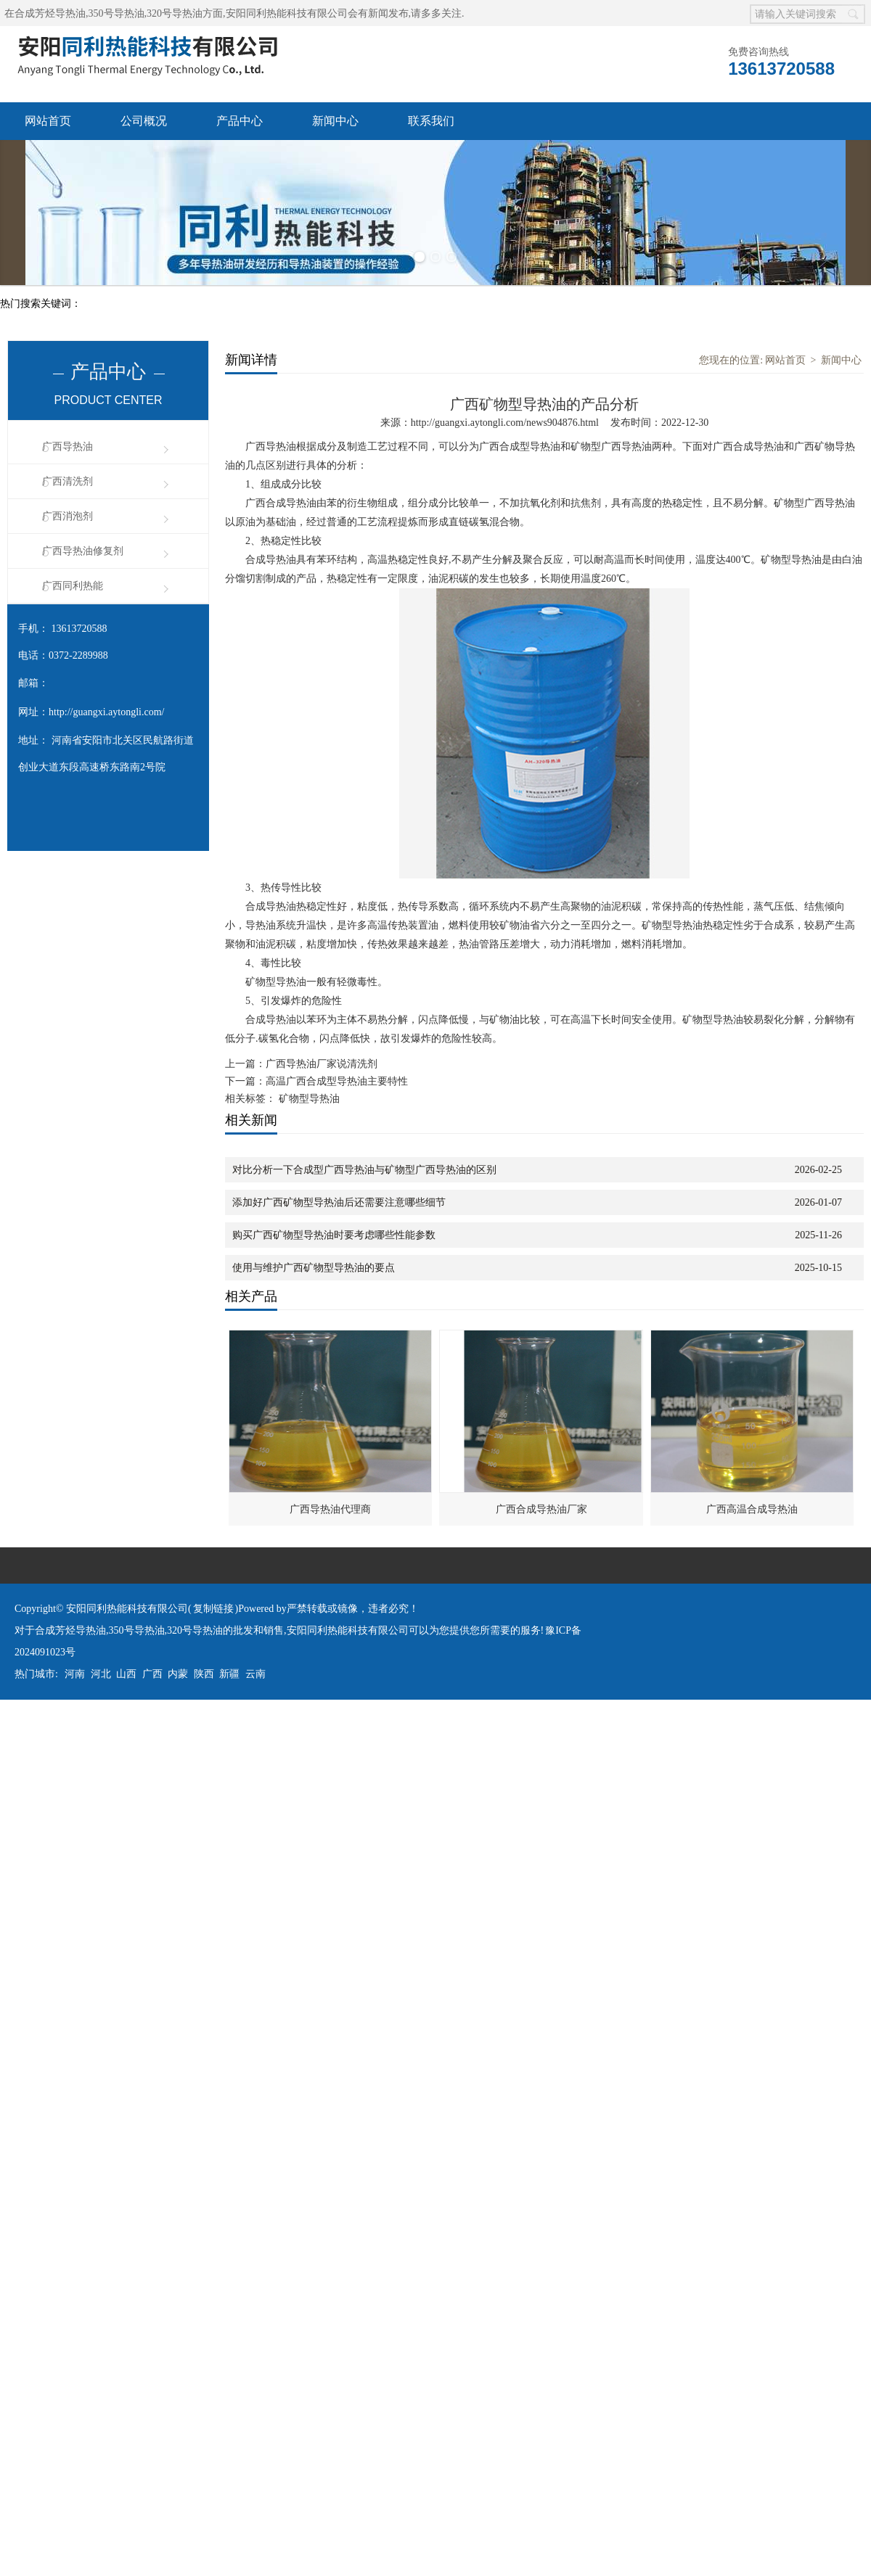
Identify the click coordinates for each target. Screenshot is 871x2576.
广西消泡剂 (67, 516)
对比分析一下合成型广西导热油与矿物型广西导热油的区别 (364, 1169)
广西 (152, 1673)
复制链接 (213, 1608)
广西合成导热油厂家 (541, 1509)
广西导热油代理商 (330, 1509)
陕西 (204, 1673)
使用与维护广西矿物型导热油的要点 (313, 1267)
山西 (126, 1673)
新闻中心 (335, 121)
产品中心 (239, 121)
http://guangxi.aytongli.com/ (106, 712)
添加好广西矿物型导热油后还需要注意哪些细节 (339, 1202)
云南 (255, 1673)
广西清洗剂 (67, 481)
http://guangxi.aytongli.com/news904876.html (505, 422)
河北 (101, 1673)
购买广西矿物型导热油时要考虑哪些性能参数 (334, 1235)
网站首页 (48, 121)
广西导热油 (67, 446)
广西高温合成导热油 (752, 1509)
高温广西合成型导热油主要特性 (337, 1081)
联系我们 (431, 121)
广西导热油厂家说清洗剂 (321, 1063)
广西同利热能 (72, 585)
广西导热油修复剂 (82, 551)
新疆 (229, 1673)
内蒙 (178, 1673)
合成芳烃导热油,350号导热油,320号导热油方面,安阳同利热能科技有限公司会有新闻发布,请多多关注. (240, 13)
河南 (75, 1673)
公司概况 (143, 121)
